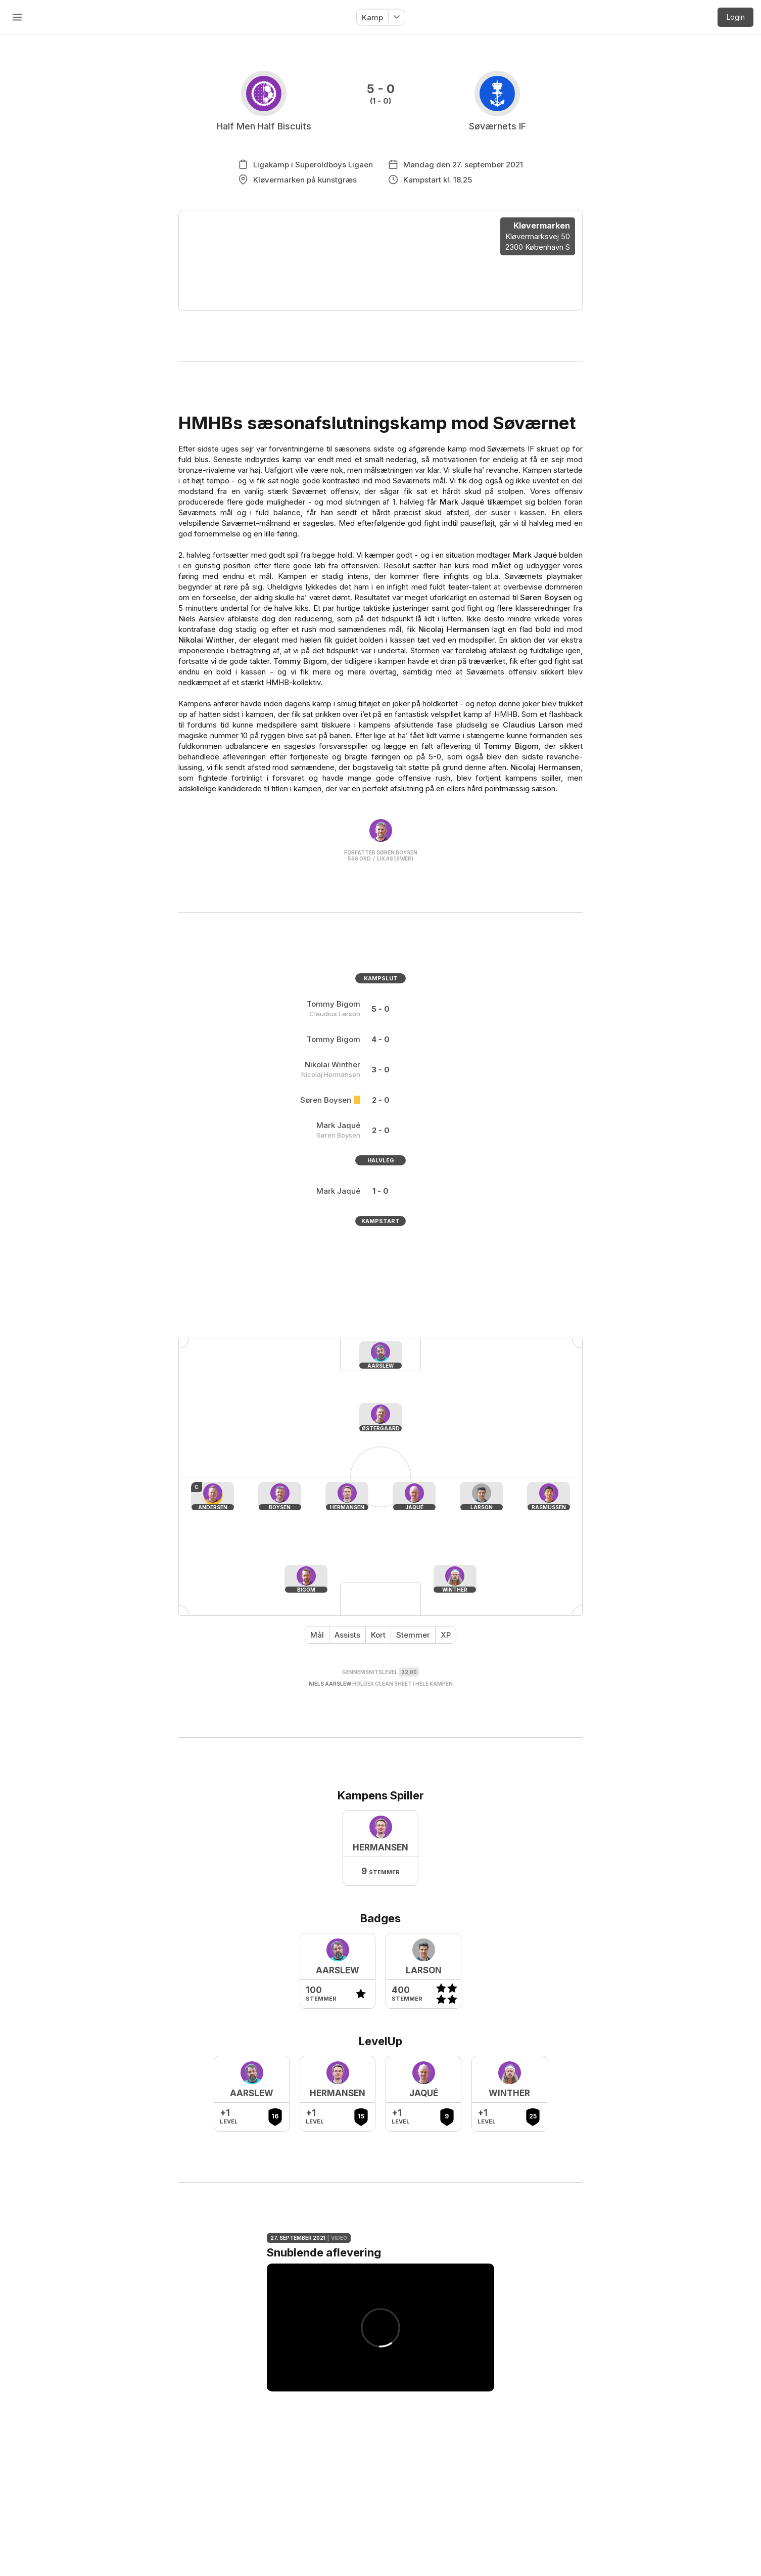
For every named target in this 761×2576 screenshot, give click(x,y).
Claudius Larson (533, 725)
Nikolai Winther (206, 640)
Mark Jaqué (462, 502)
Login (736, 17)
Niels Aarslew (330, 1684)
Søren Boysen (545, 597)
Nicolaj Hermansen (453, 629)
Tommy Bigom (300, 661)
